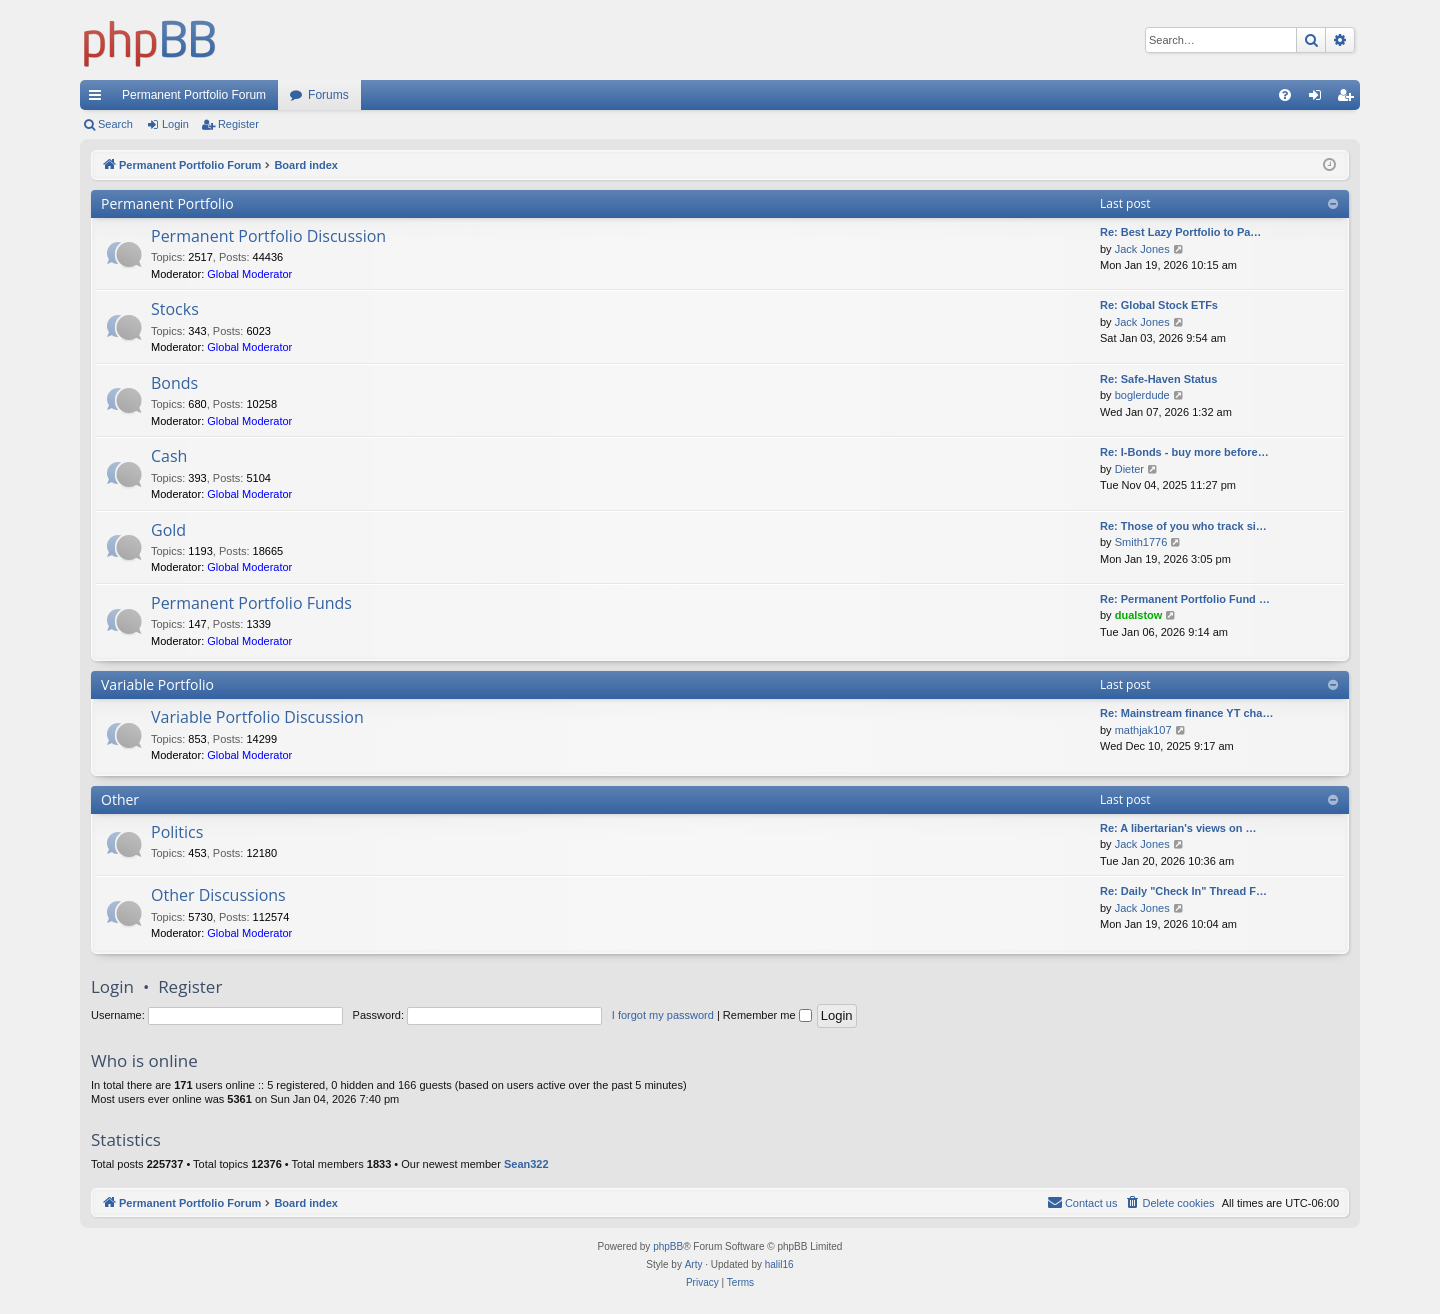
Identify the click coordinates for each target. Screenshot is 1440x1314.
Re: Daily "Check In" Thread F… (1183, 891)
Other (120, 799)
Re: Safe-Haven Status (1158, 379)
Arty (694, 1264)
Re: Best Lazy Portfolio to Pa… (1180, 232)
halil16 (779, 1264)
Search (115, 124)
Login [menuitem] (1319, 99)
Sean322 (526, 1164)
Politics (177, 832)
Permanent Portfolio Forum (194, 95)
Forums (328, 95)
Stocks (175, 309)
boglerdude (1142, 395)
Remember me (767, 1015)
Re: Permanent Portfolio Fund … (1185, 599)
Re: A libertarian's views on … (1178, 828)
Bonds (174, 383)
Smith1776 (1141, 542)
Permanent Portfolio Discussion (268, 236)
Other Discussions (218, 895)
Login (175, 124)
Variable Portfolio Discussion (257, 717)
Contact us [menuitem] (1082, 1202)
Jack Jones (1142, 249)
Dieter (1129, 469)
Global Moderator (249, 274)
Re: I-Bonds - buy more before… (1184, 452)
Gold (168, 530)
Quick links (99, 99)
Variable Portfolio (157, 684)
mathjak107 (1143, 730)
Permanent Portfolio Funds (251, 603)
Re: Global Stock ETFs (1159, 305)
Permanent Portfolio (167, 203)
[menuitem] (1285, 95)
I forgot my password (663, 1015)
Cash (169, 456)
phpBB (668, 1246)
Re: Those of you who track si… (1183, 526)
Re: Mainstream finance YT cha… (1186, 713)
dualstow (1139, 615)
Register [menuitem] (1349, 99)
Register (238, 124)
